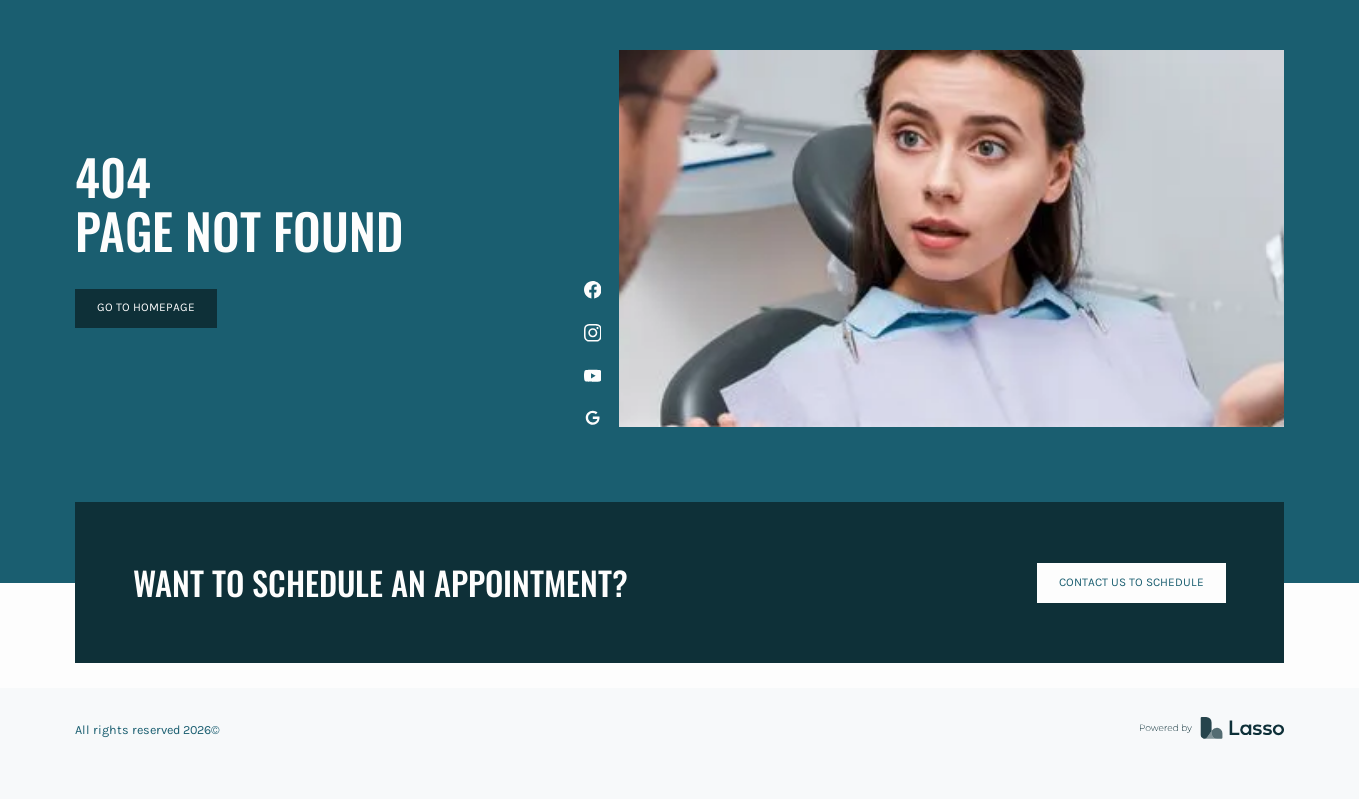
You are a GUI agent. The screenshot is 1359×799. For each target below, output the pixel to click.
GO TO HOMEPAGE (146, 307)
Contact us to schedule (1131, 582)
